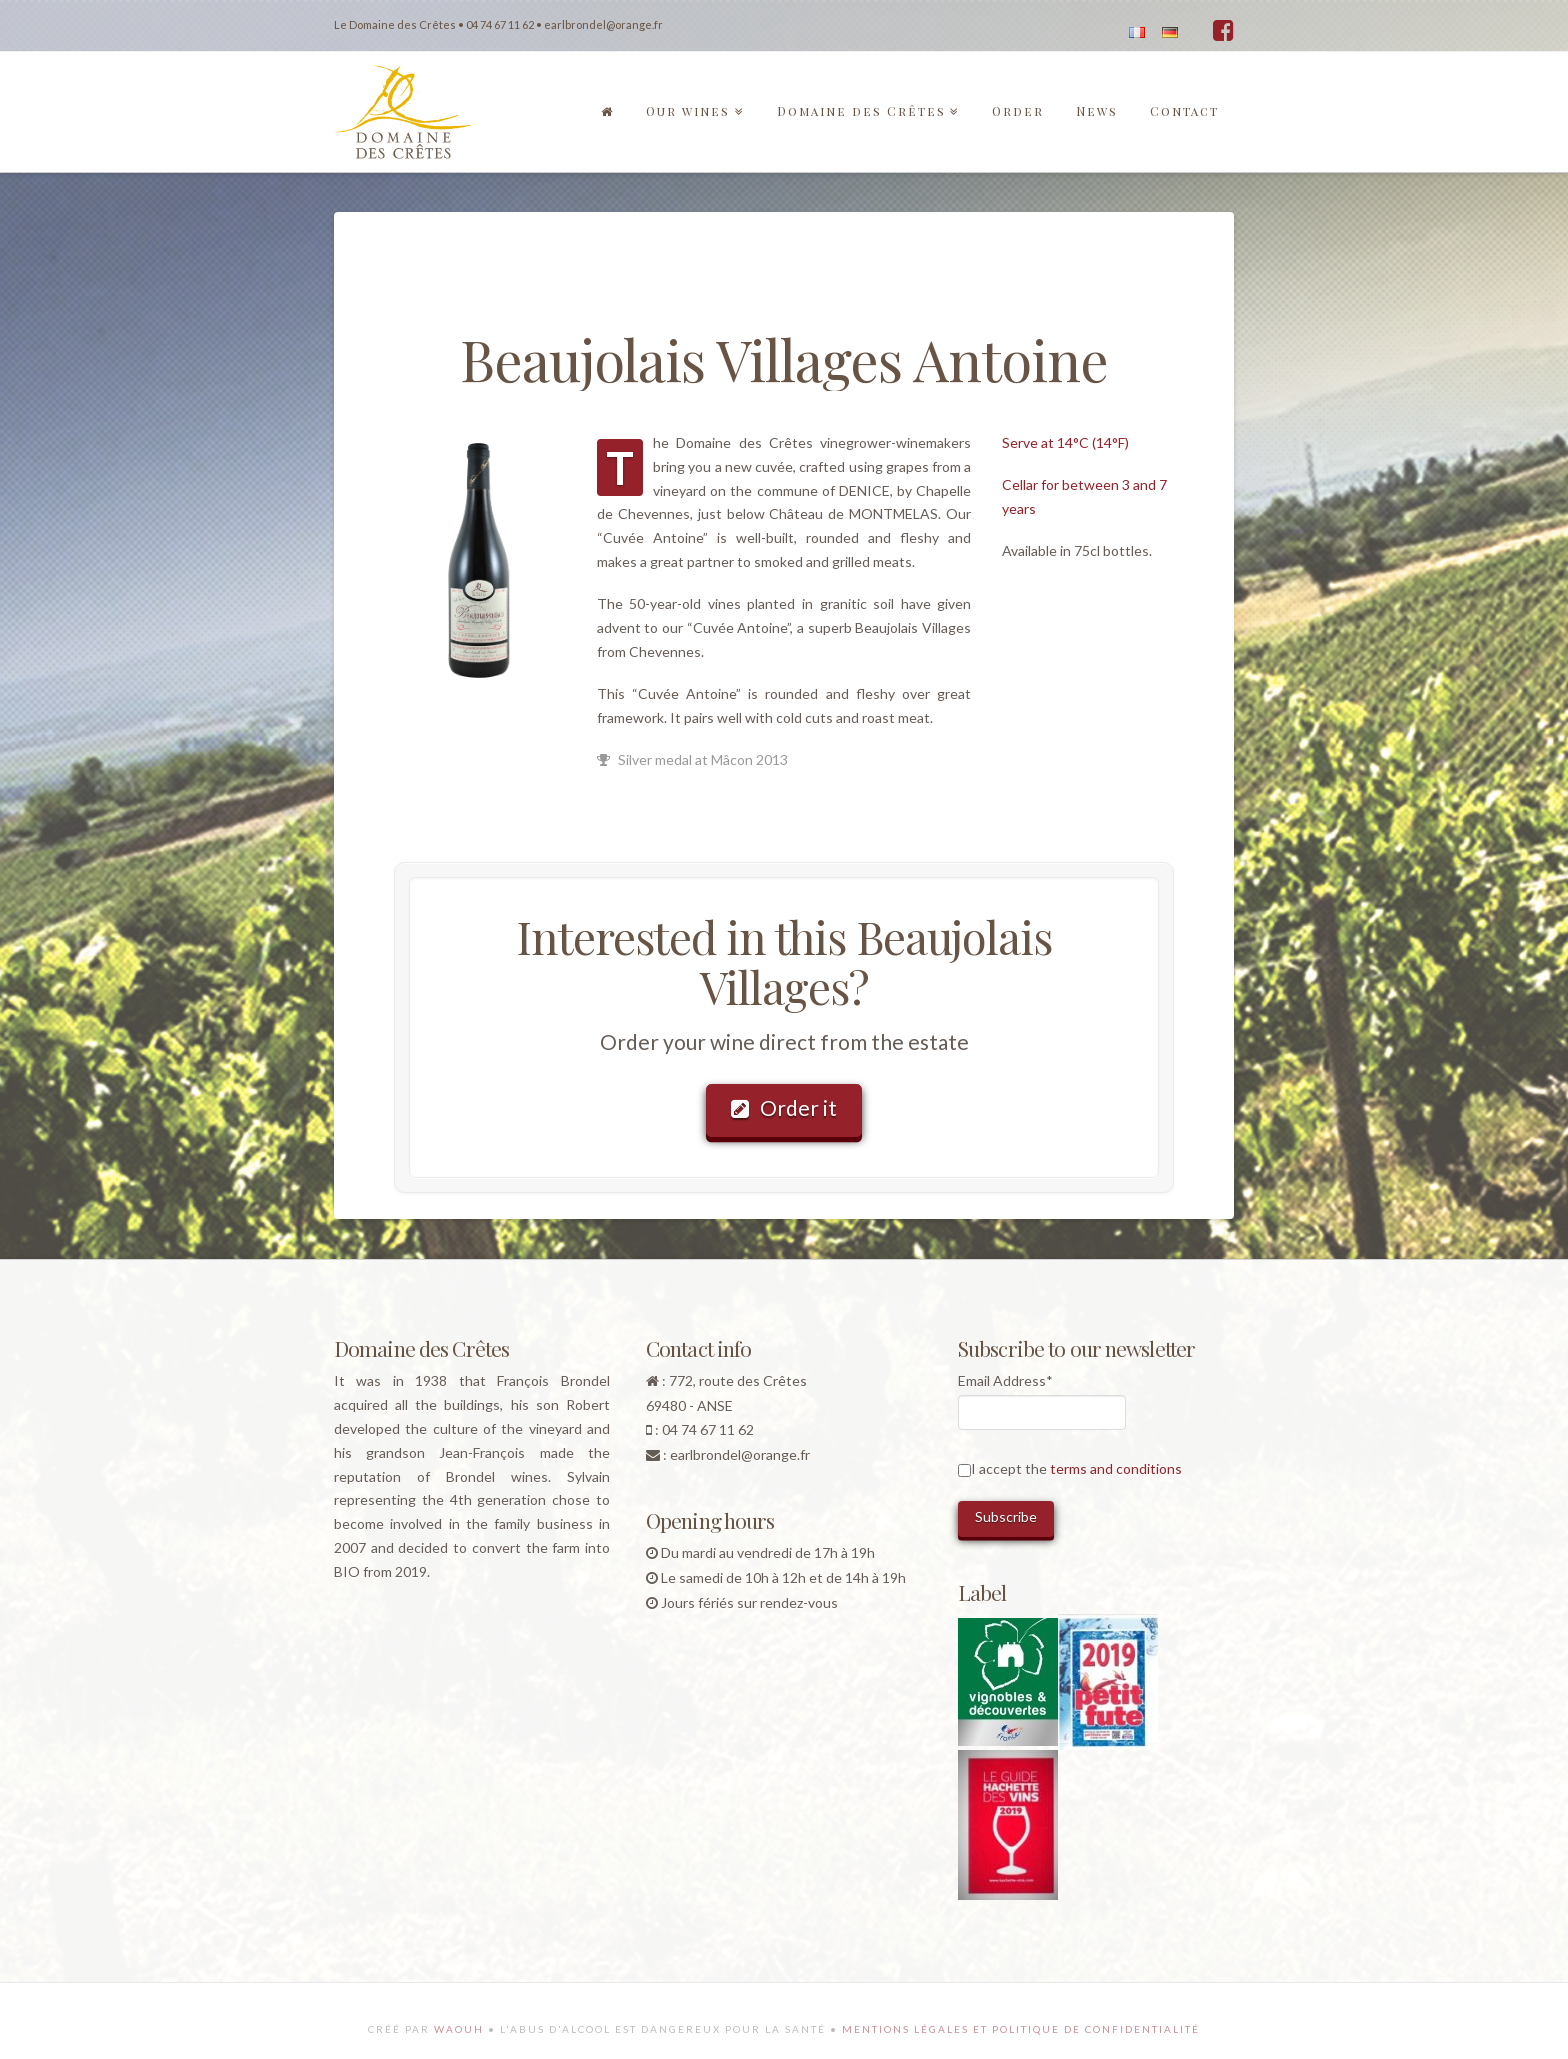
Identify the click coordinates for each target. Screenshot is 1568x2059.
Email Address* (1005, 1380)
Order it (784, 1107)
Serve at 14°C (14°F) (1065, 442)
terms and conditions (1116, 1468)
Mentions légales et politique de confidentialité (1021, 2029)
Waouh (459, 2029)
